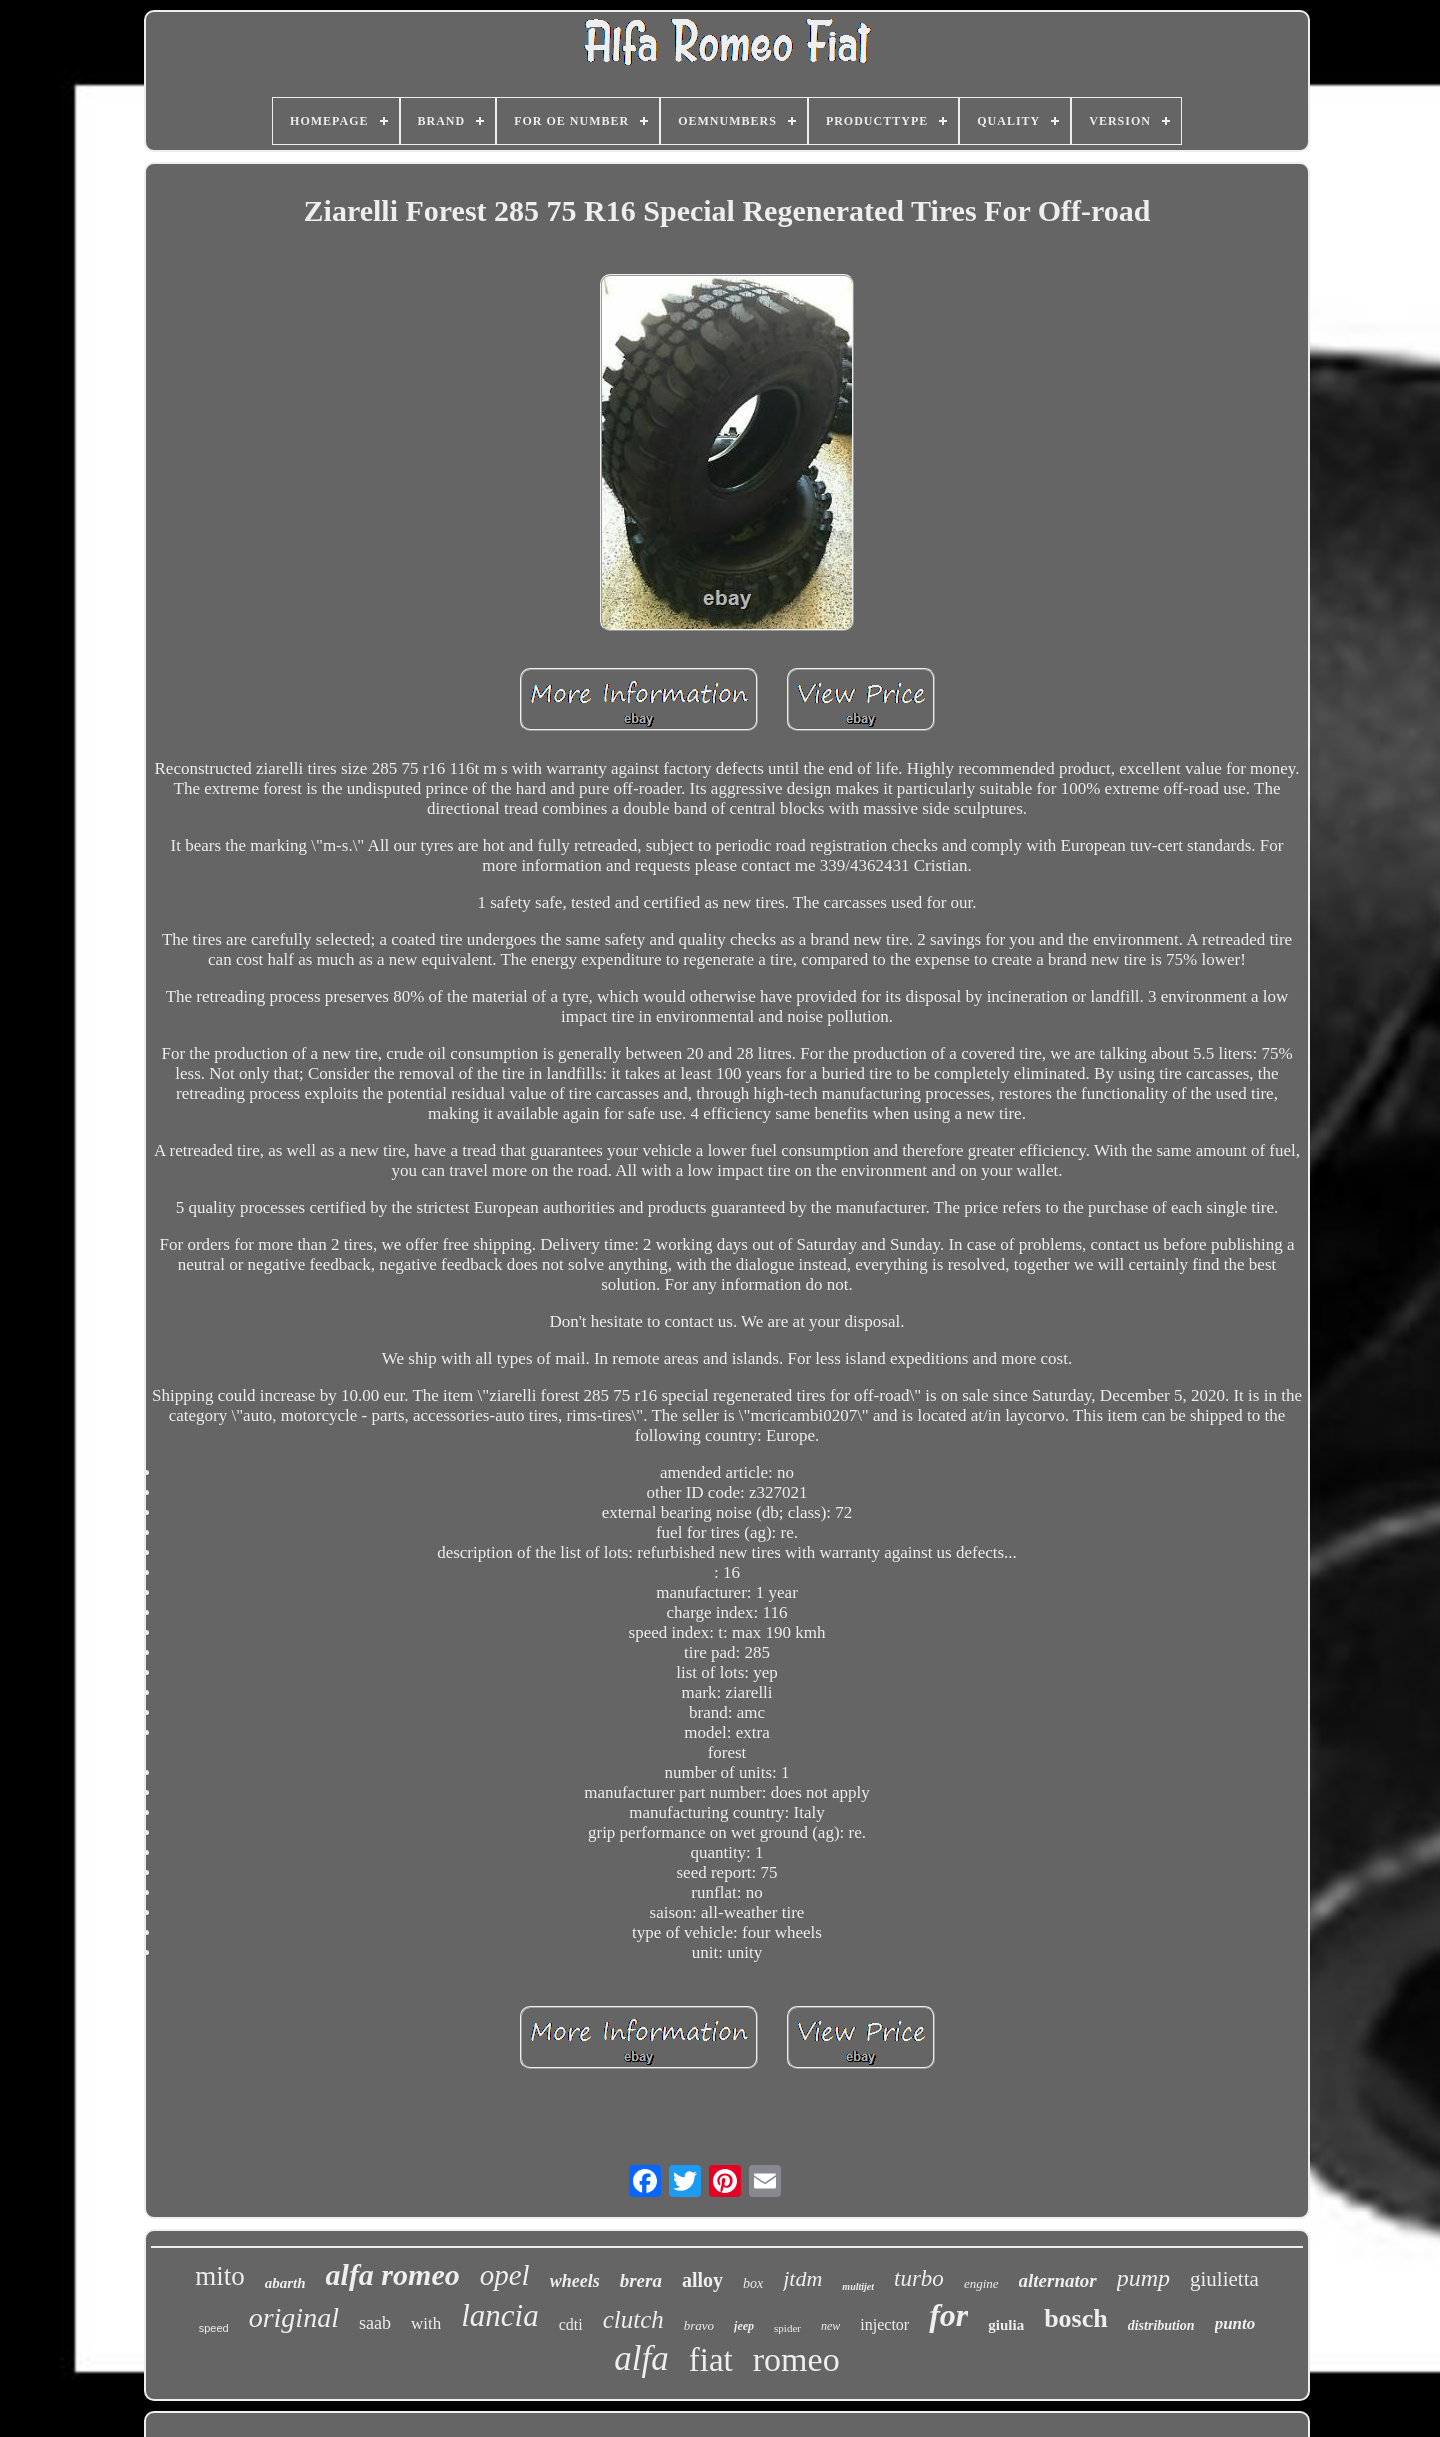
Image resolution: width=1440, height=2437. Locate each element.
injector (884, 2324)
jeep (744, 2326)
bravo (699, 2325)
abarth (285, 2283)
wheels (575, 2281)
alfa (641, 2358)
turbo (919, 2278)
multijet (858, 2286)
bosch (1076, 2318)
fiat (711, 2360)
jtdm (802, 2278)
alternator (1058, 2280)
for (948, 2315)
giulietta (1224, 2279)
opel (505, 2275)
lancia (500, 2315)
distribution (1161, 2325)
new (830, 2326)
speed (214, 2328)
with (426, 2323)
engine (981, 2283)
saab (375, 2323)
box (753, 2283)
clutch (633, 2319)
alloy (702, 2280)
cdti (571, 2324)
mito (220, 2276)
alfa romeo (393, 2274)
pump (1143, 2278)
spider (787, 2328)
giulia (1006, 2325)
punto (1235, 2323)
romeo (796, 2359)
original (294, 2317)
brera (641, 2280)
